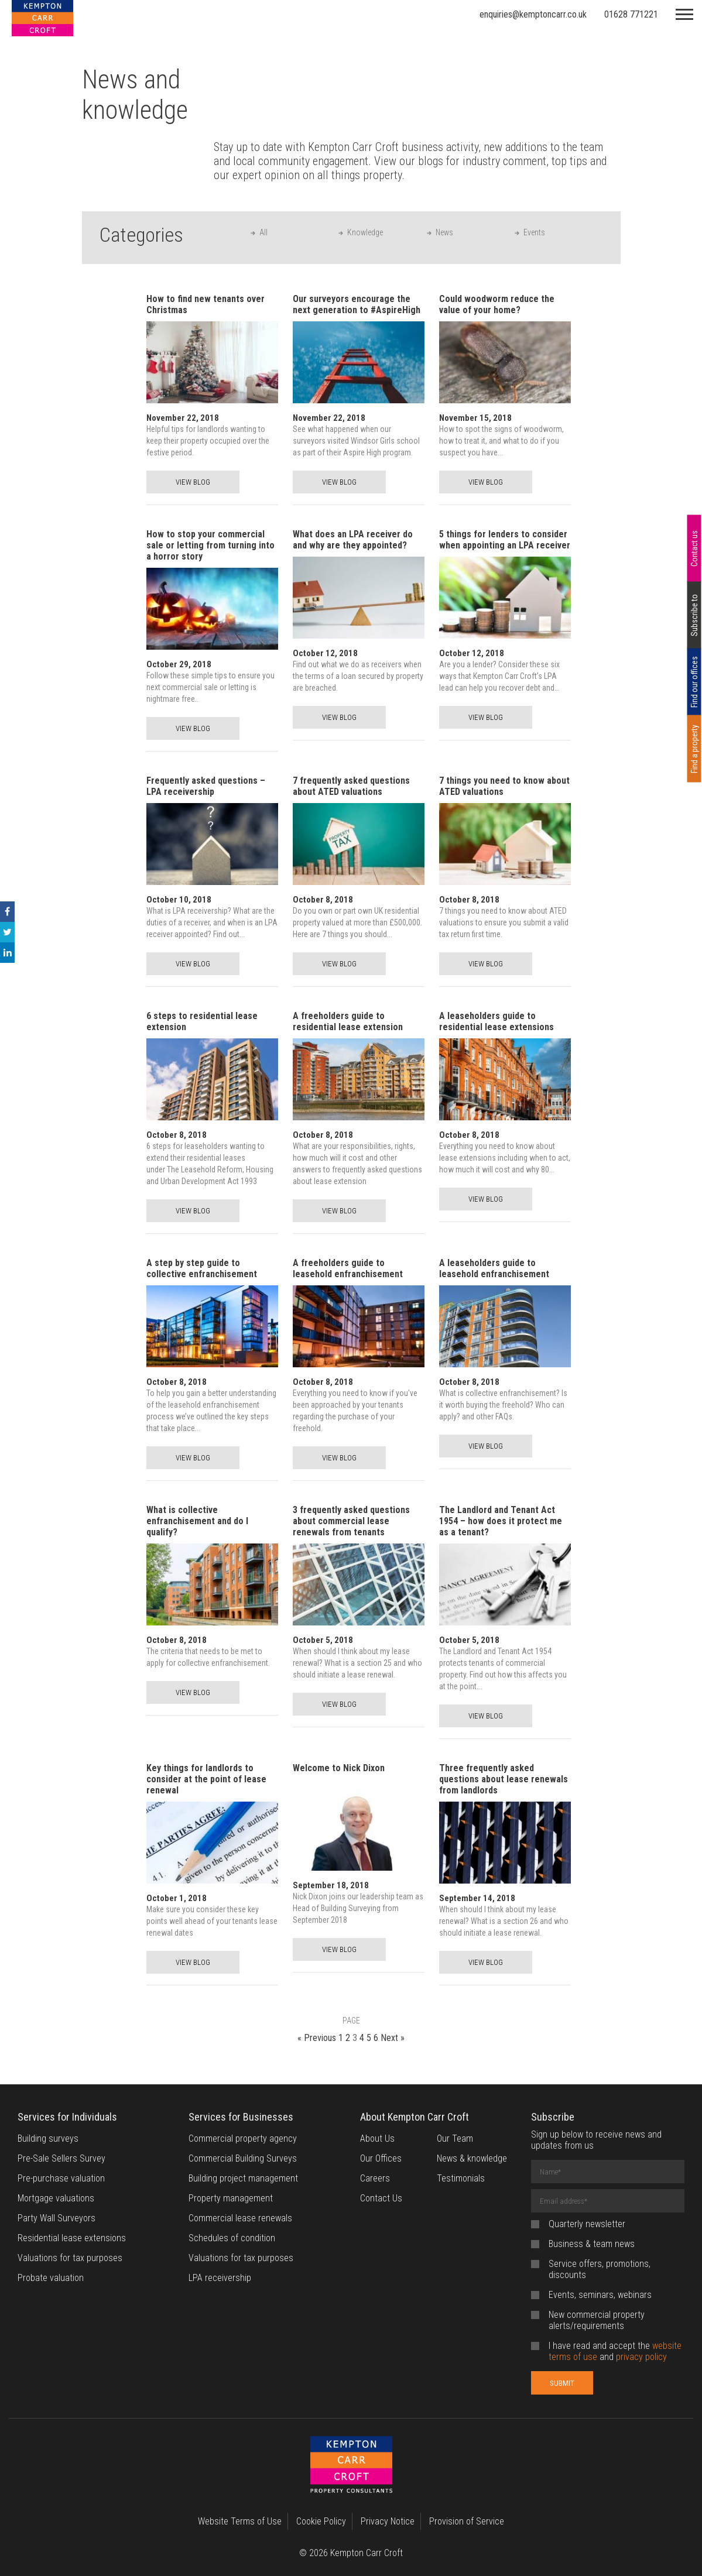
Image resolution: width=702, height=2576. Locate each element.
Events (534, 232)
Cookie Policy (321, 2521)
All (263, 232)
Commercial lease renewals (240, 2218)
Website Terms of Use (240, 2521)
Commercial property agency (243, 2138)
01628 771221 (631, 14)
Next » (393, 2037)
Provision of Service (466, 2521)
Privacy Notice (388, 2521)
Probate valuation (51, 2277)
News (444, 232)
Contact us (694, 548)
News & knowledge (472, 2158)
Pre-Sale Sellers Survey (61, 2158)
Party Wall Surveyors (56, 2218)
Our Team (455, 2138)
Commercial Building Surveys (243, 2158)
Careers (375, 2178)
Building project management (243, 2178)
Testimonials (461, 2178)
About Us (377, 2138)
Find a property (694, 749)
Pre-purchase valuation (61, 2178)
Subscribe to (694, 615)
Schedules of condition (232, 2238)
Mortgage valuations (56, 2198)
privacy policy (641, 2356)
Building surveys (48, 2138)
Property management (231, 2198)
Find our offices (694, 682)
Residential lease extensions (72, 2238)
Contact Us (381, 2198)
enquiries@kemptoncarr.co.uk (533, 14)
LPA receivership (220, 2277)
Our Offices (381, 2158)
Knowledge (365, 232)
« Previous (316, 2037)
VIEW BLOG (193, 482)
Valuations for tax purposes (70, 2257)
